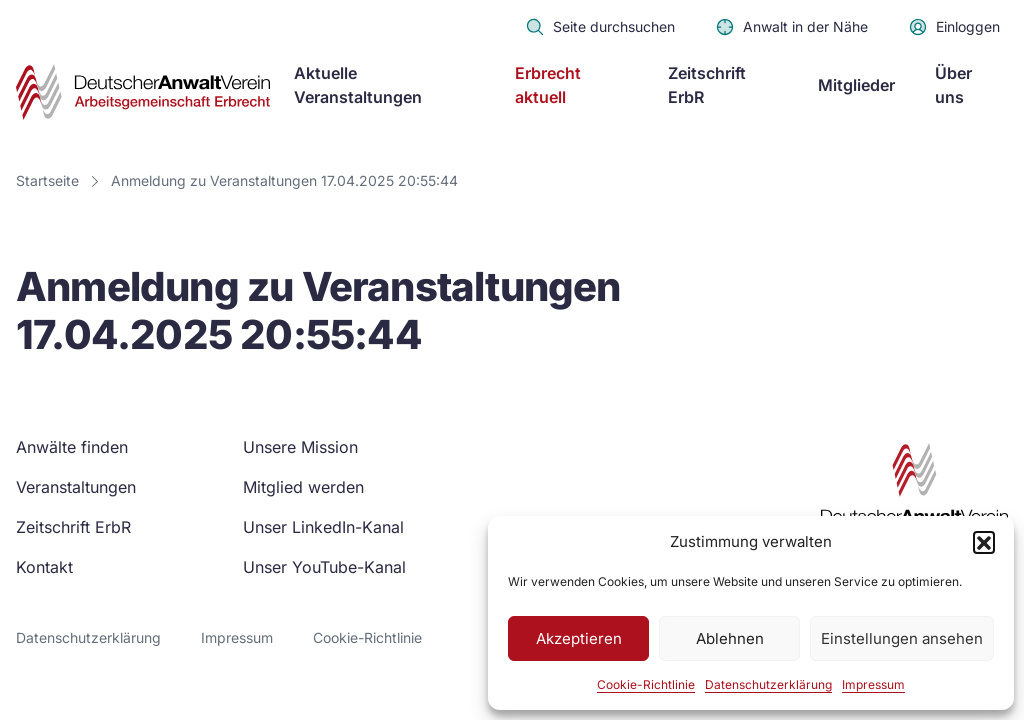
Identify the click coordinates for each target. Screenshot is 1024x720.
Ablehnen (730, 638)
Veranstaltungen (76, 487)
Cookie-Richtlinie (646, 684)
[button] (984, 542)
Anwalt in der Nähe (791, 27)
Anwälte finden (72, 447)
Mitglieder (856, 85)
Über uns (953, 85)
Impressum (873, 684)
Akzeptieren (579, 638)
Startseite (47, 180)
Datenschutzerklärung (768, 684)
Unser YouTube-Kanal (324, 567)
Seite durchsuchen (600, 27)
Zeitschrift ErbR (707, 85)
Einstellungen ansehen (902, 638)
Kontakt (44, 567)
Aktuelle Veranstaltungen (358, 85)
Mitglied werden (303, 487)
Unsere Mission (300, 447)
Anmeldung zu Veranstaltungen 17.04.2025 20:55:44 (284, 180)
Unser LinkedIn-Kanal (323, 527)
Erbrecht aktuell (548, 85)
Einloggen (954, 27)
